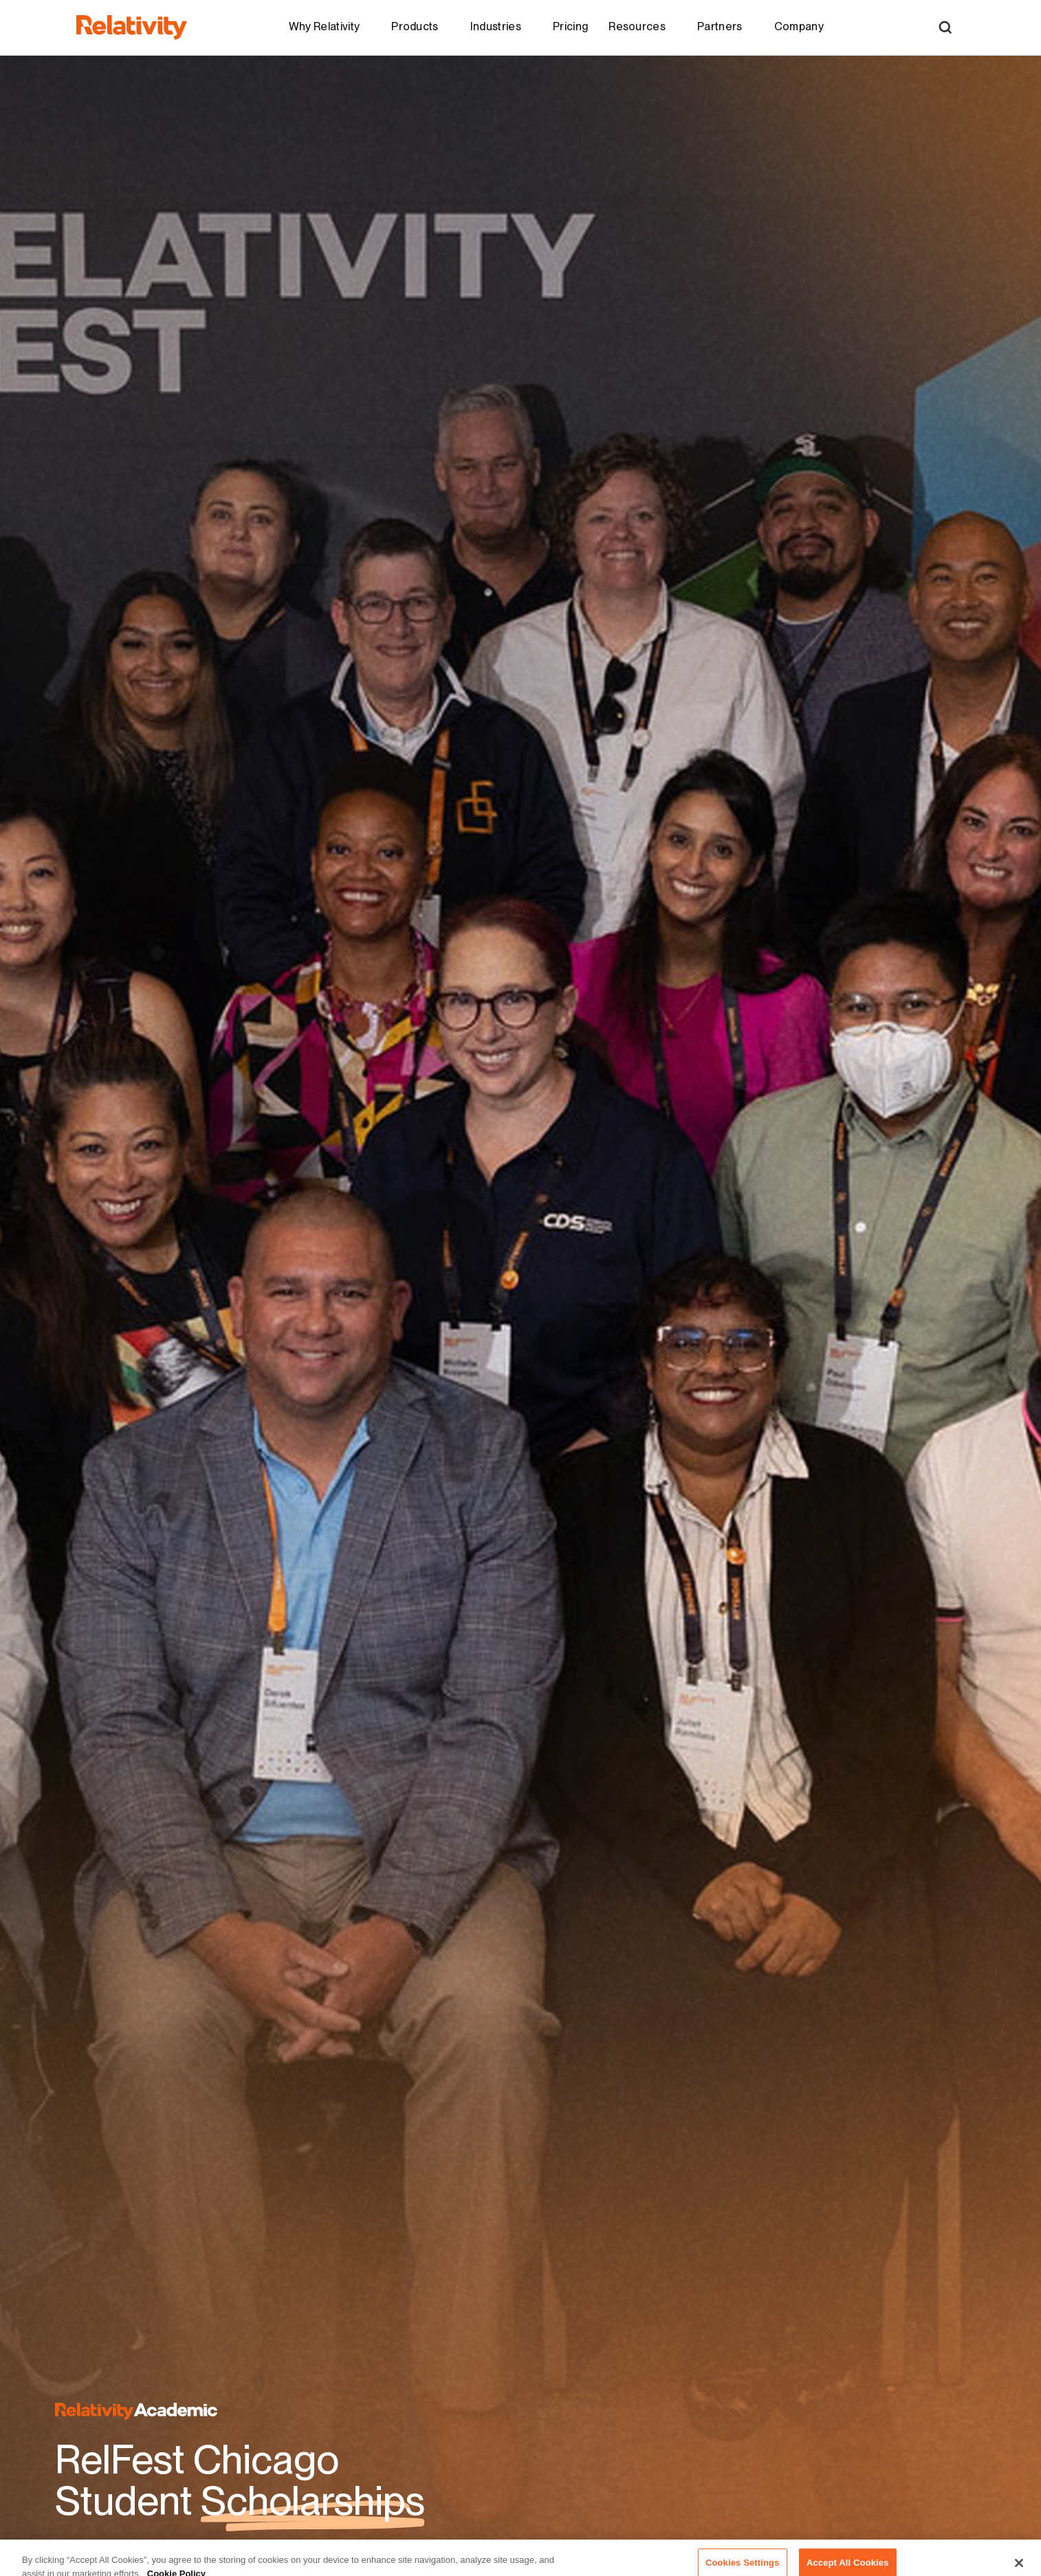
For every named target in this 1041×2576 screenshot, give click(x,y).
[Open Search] (945, 27)
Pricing (570, 26)
